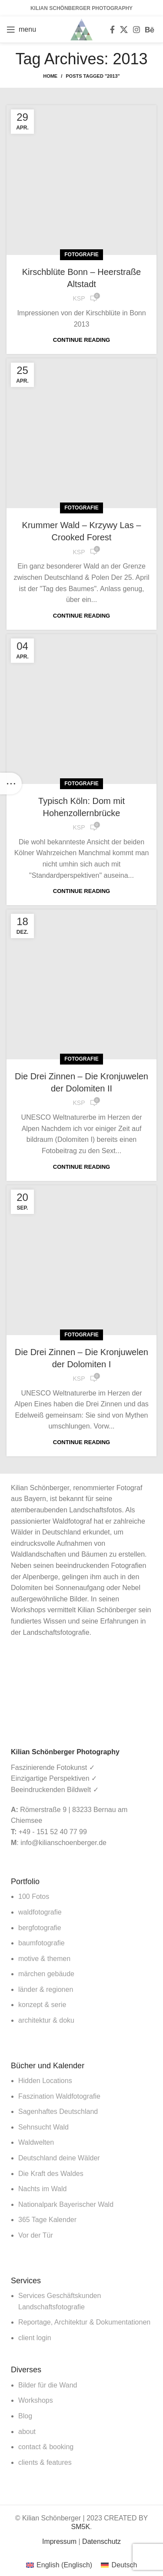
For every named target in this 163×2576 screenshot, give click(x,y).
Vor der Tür (35, 2235)
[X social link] (123, 29)
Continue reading (81, 340)
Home (50, 76)
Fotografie (81, 254)
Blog (25, 2416)
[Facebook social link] (112, 29)
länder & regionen (45, 1989)
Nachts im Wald (42, 2188)
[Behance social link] (149, 29)
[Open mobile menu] (21, 29)
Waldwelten (36, 2142)
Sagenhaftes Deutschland (58, 2111)
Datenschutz (101, 2541)
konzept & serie (42, 2004)
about (27, 2431)
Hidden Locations (45, 2080)
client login (34, 2337)
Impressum (59, 2541)
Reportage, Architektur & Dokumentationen (84, 2322)
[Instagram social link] (136, 29)
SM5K (80, 2526)
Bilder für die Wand (47, 2385)
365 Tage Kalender (47, 2219)
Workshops (35, 2400)
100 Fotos (33, 1896)
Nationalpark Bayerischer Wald (65, 2204)
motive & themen (44, 1958)
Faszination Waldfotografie (59, 2096)
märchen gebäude (46, 1973)
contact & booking (45, 2446)
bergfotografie (39, 1927)
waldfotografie (40, 1912)
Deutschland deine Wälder (59, 2158)
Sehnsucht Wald (43, 2127)
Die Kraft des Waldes (50, 2173)
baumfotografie (41, 1943)
